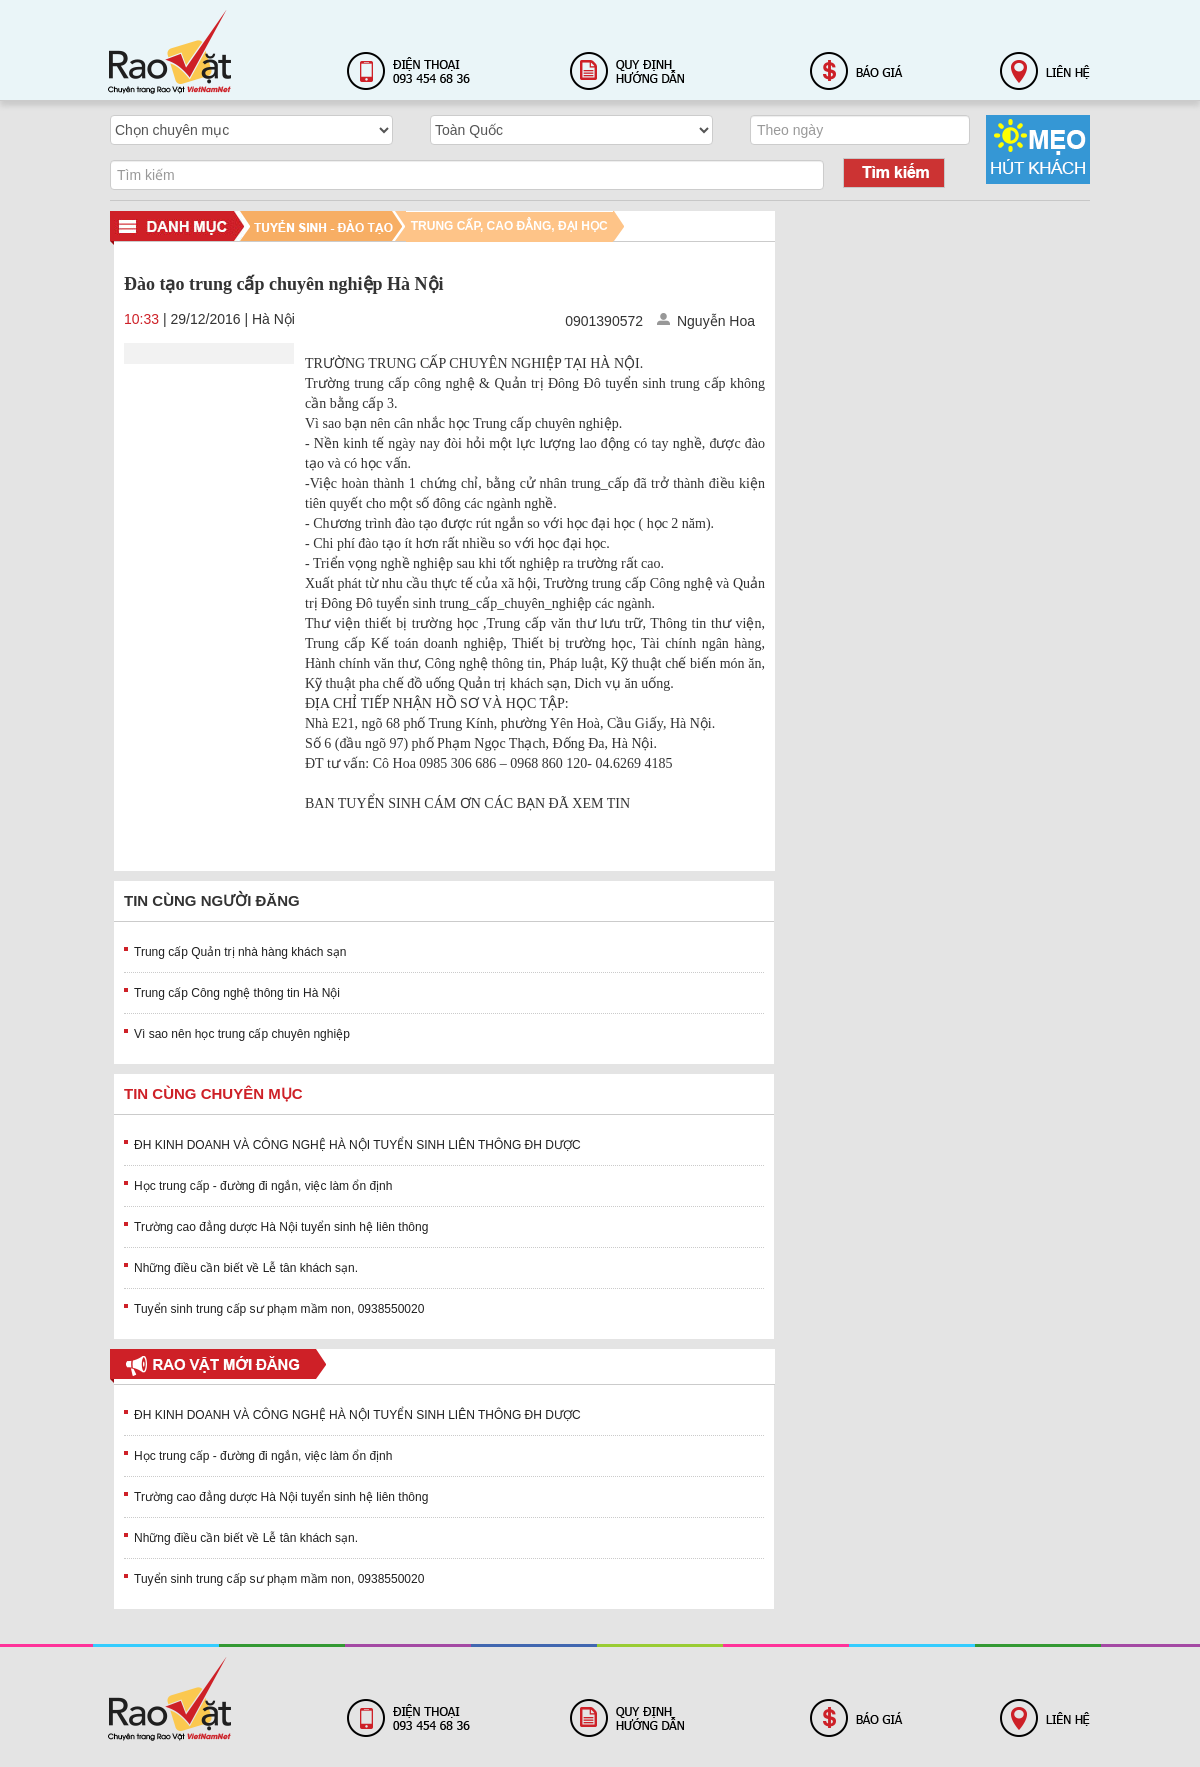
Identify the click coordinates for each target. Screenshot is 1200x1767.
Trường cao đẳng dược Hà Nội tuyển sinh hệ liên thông (281, 1227)
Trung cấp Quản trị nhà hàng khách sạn (240, 952)
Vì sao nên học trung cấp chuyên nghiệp (242, 1034)
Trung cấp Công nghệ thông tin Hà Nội (237, 993)
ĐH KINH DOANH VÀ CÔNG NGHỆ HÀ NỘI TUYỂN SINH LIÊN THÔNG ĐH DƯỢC (357, 1145)
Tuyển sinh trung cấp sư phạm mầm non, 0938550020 (279, 1309)
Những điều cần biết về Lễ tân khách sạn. (246, 1268)
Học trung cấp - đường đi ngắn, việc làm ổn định (263, 1186)
